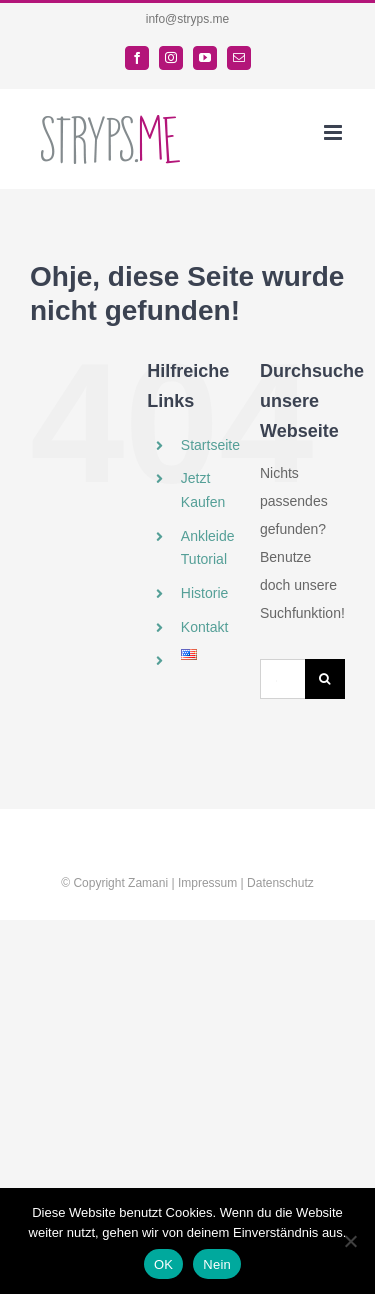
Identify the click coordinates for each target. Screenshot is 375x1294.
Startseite (210, 445)
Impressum (207, 883)
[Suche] (325, 679)
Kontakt (204, 627)
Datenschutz (280, 883)
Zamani (148, 883)
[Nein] (350, 1241)
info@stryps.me (188, 19)
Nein (217, 1264)
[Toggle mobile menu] (334, 132)
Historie (204, 593)
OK (163, 1264)
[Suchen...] (282, 679)
